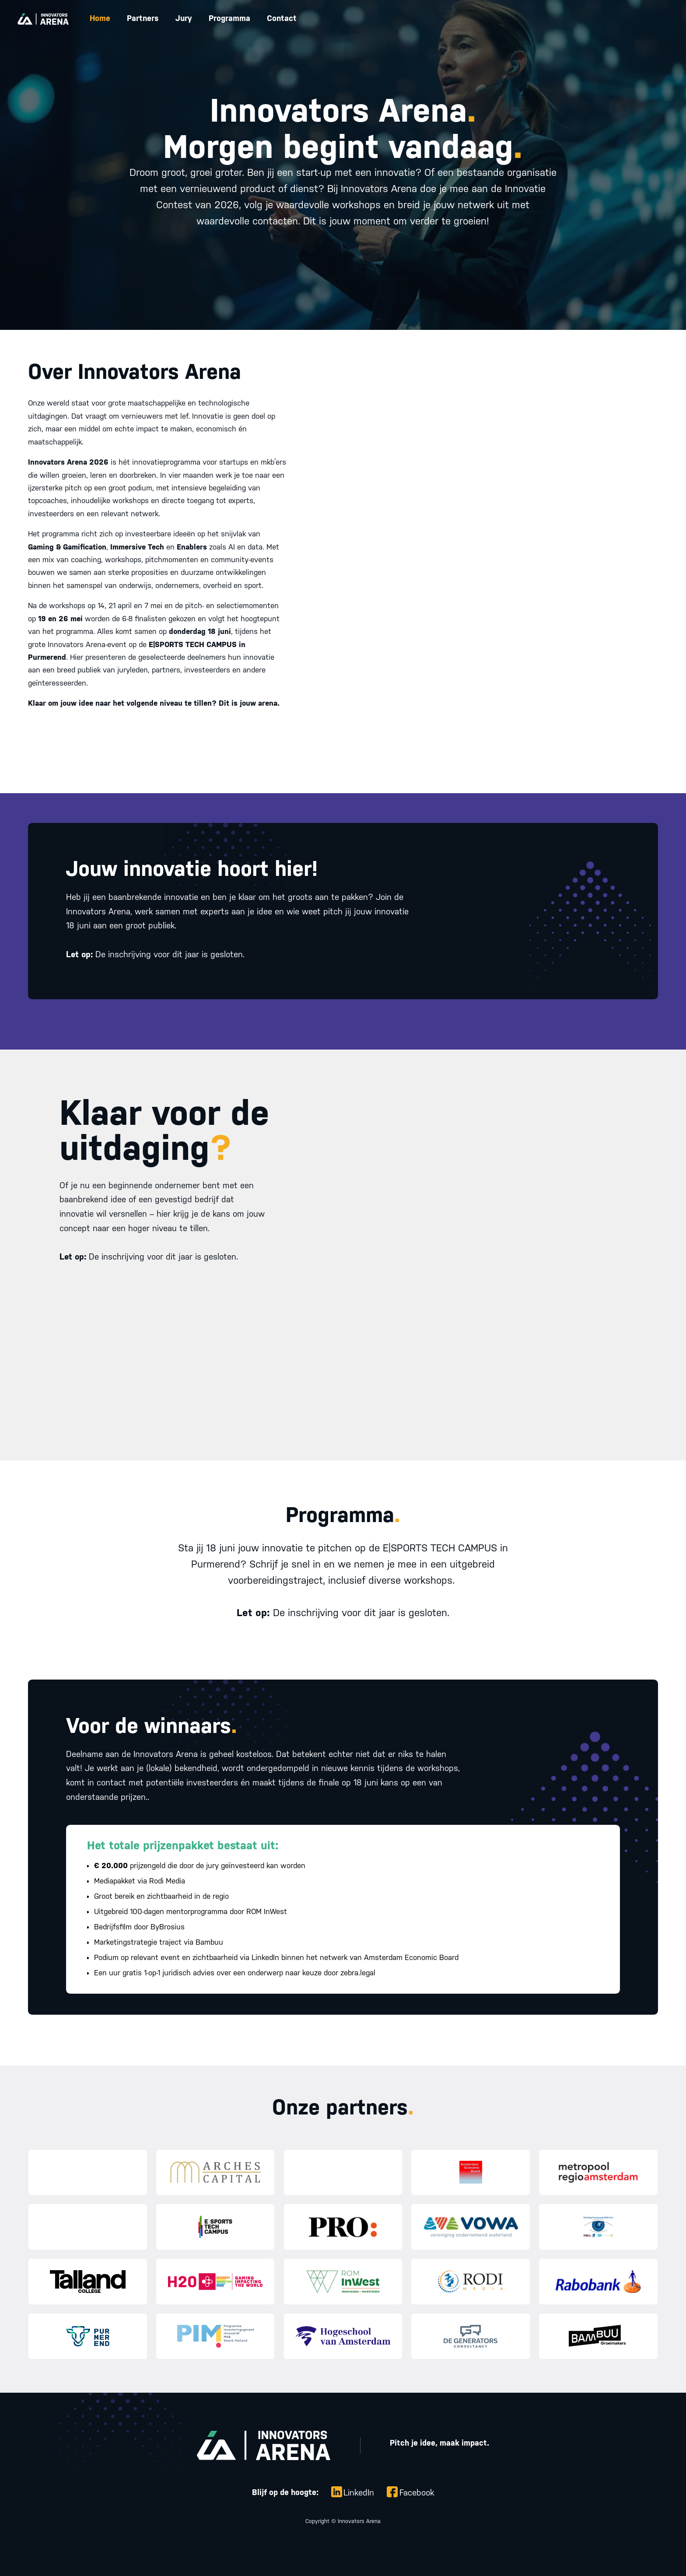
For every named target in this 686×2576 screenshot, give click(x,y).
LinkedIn (358, 2492)
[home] (43, 19)
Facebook (416, 2492)
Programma (229, 18)
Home (100, 18)
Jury (183, 18)
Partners (142, 18)
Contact (282, 18)
